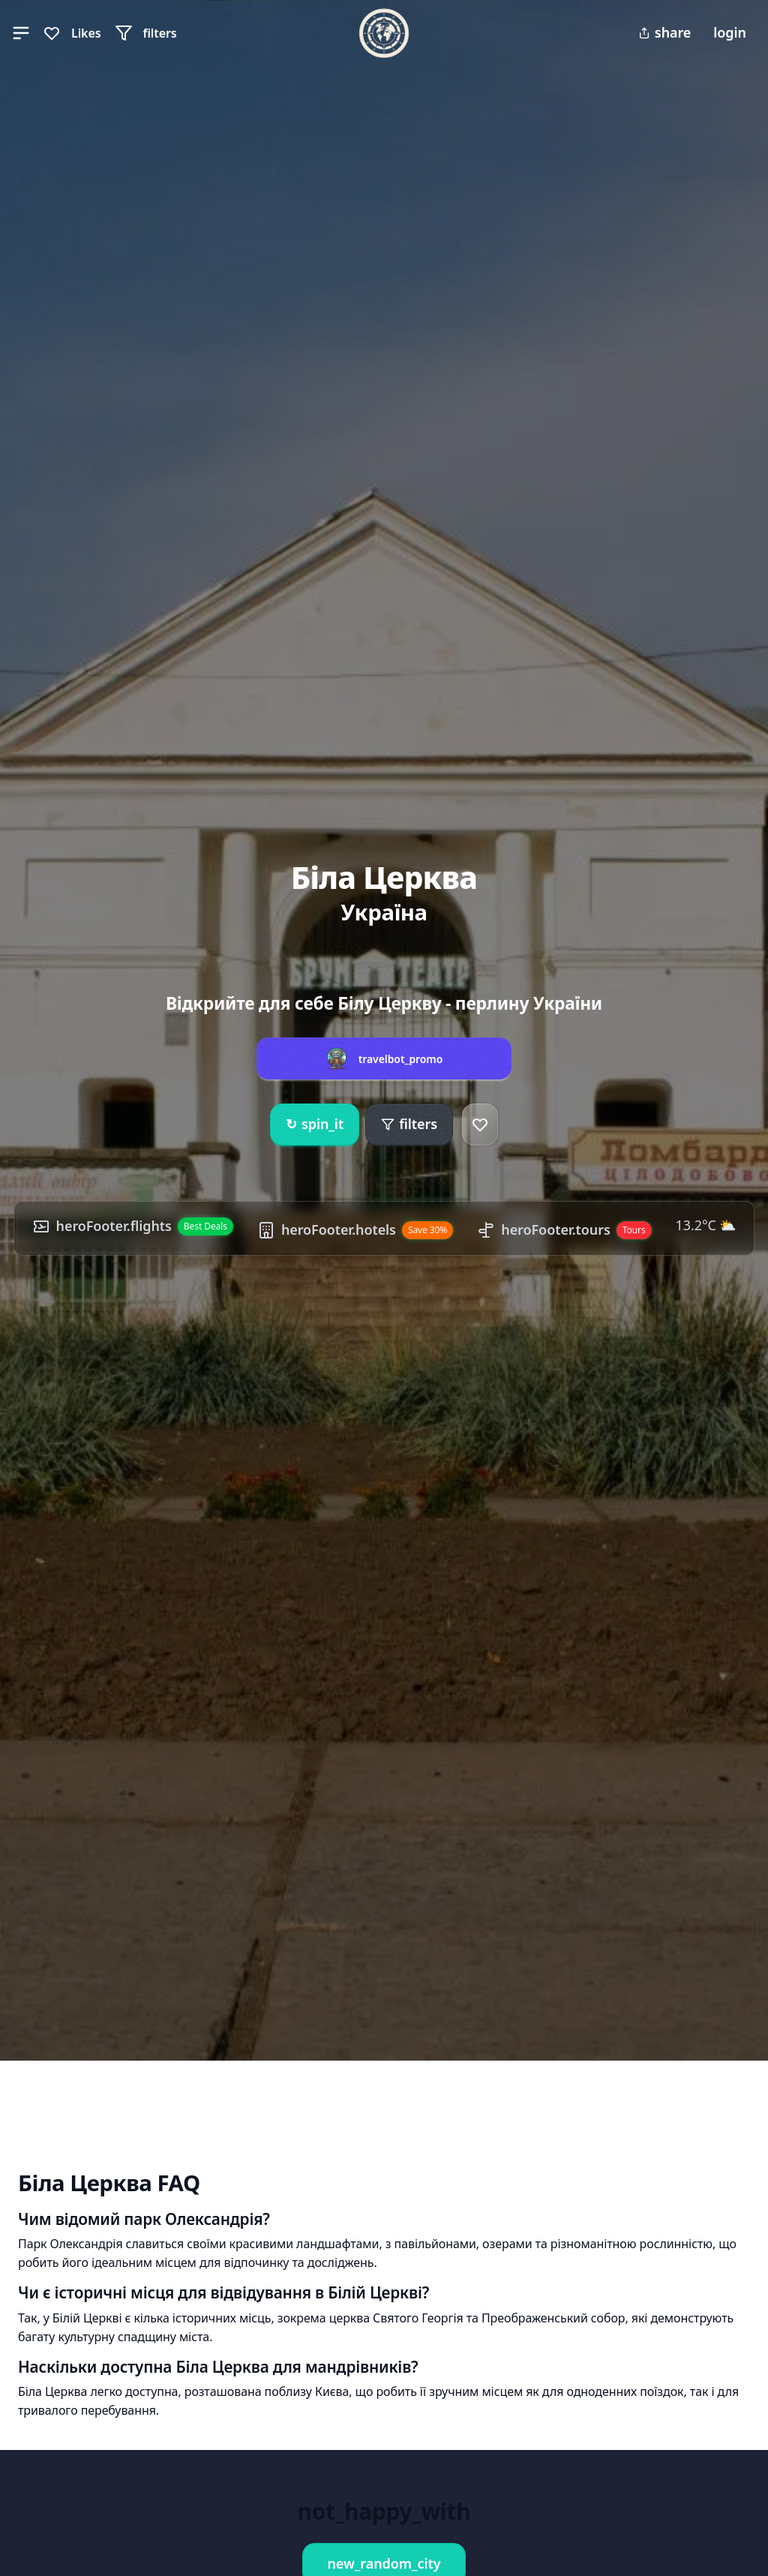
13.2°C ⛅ (706, 1225)
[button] (21, 33)
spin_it (315, 1124)
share (664, 32)
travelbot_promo (400, 1059)
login (729, 32)
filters (409, 1124)
